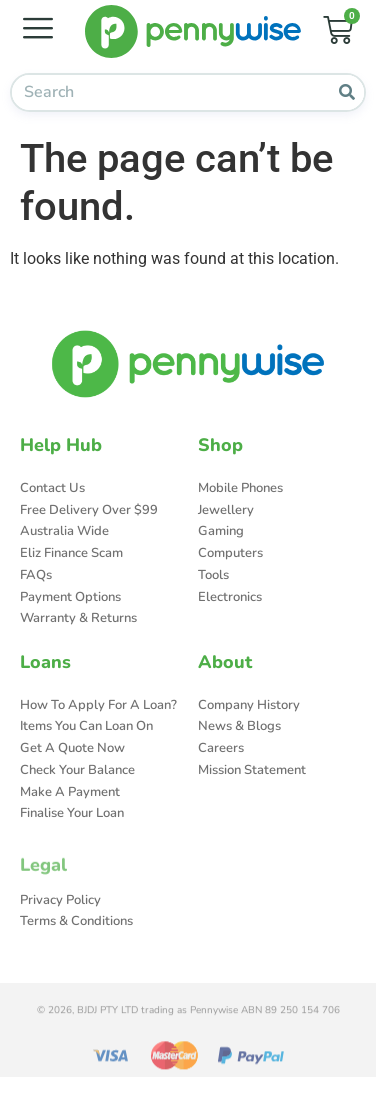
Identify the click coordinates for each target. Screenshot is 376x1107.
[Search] (346, 92)
